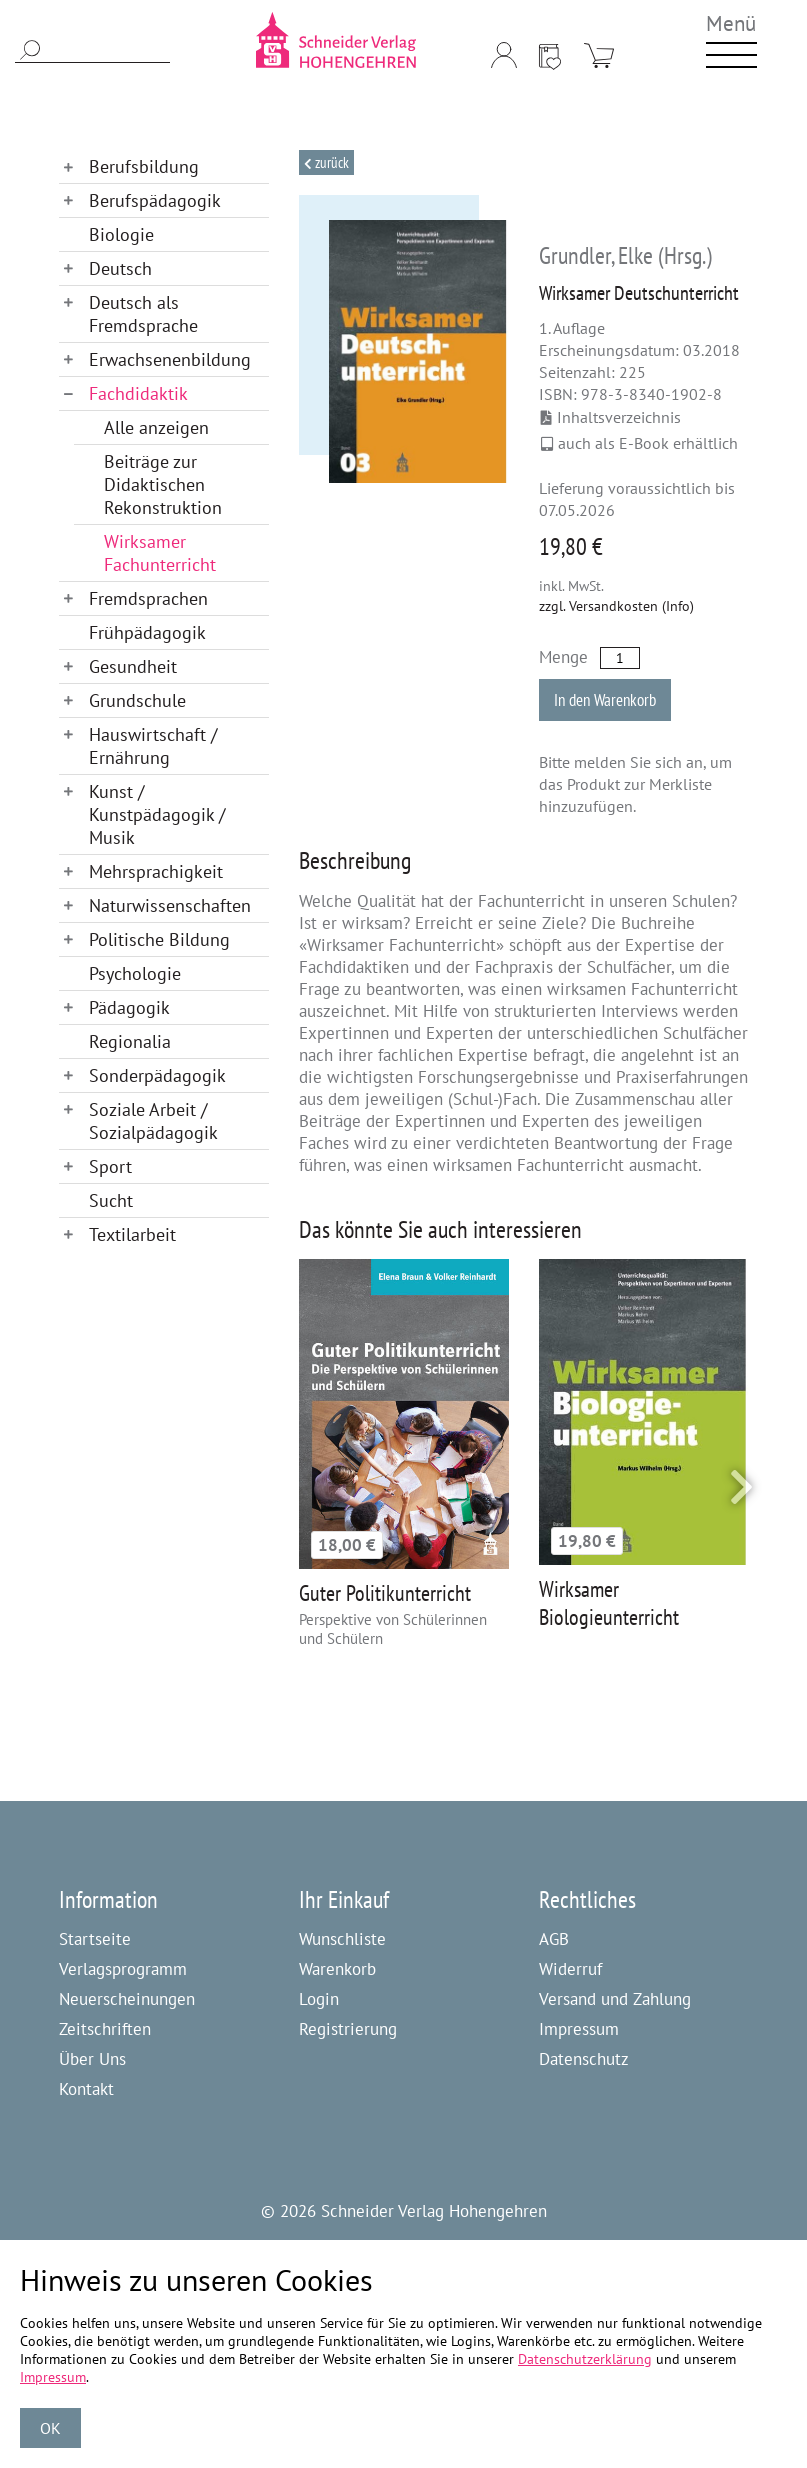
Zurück (330, 162)
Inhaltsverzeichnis (611, 417)
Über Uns (92, 2059)
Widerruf (570, 1969)
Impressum (579, 2029)
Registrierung (348, 2029)
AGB (554, 1939)
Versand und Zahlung (615, 1999)
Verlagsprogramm (123, 1969)
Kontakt (86, 2089)
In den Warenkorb (605, 700)
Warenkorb (337, 1969)
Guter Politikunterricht (385, 1593)
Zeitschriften (105, 2029)
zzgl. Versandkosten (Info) (616, 606)
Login (319, 1999)
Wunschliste (342, 1939)
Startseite (95, 1939)
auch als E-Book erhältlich (639, 443)
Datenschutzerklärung (585, 2359)
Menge (563, 657)
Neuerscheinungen (127, 1999)
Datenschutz (584, 2059)
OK (50, 2428)
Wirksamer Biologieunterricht (609, 1603)
